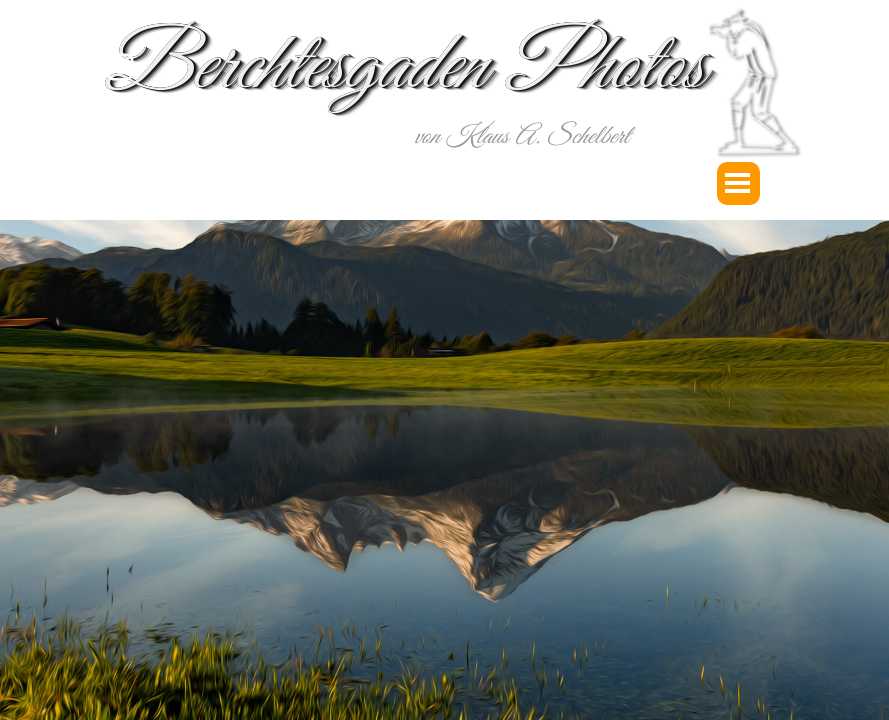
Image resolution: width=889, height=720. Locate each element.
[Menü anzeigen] (738, 183)
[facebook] (120, 153)
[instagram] (120, 67)
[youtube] (120, 110)
